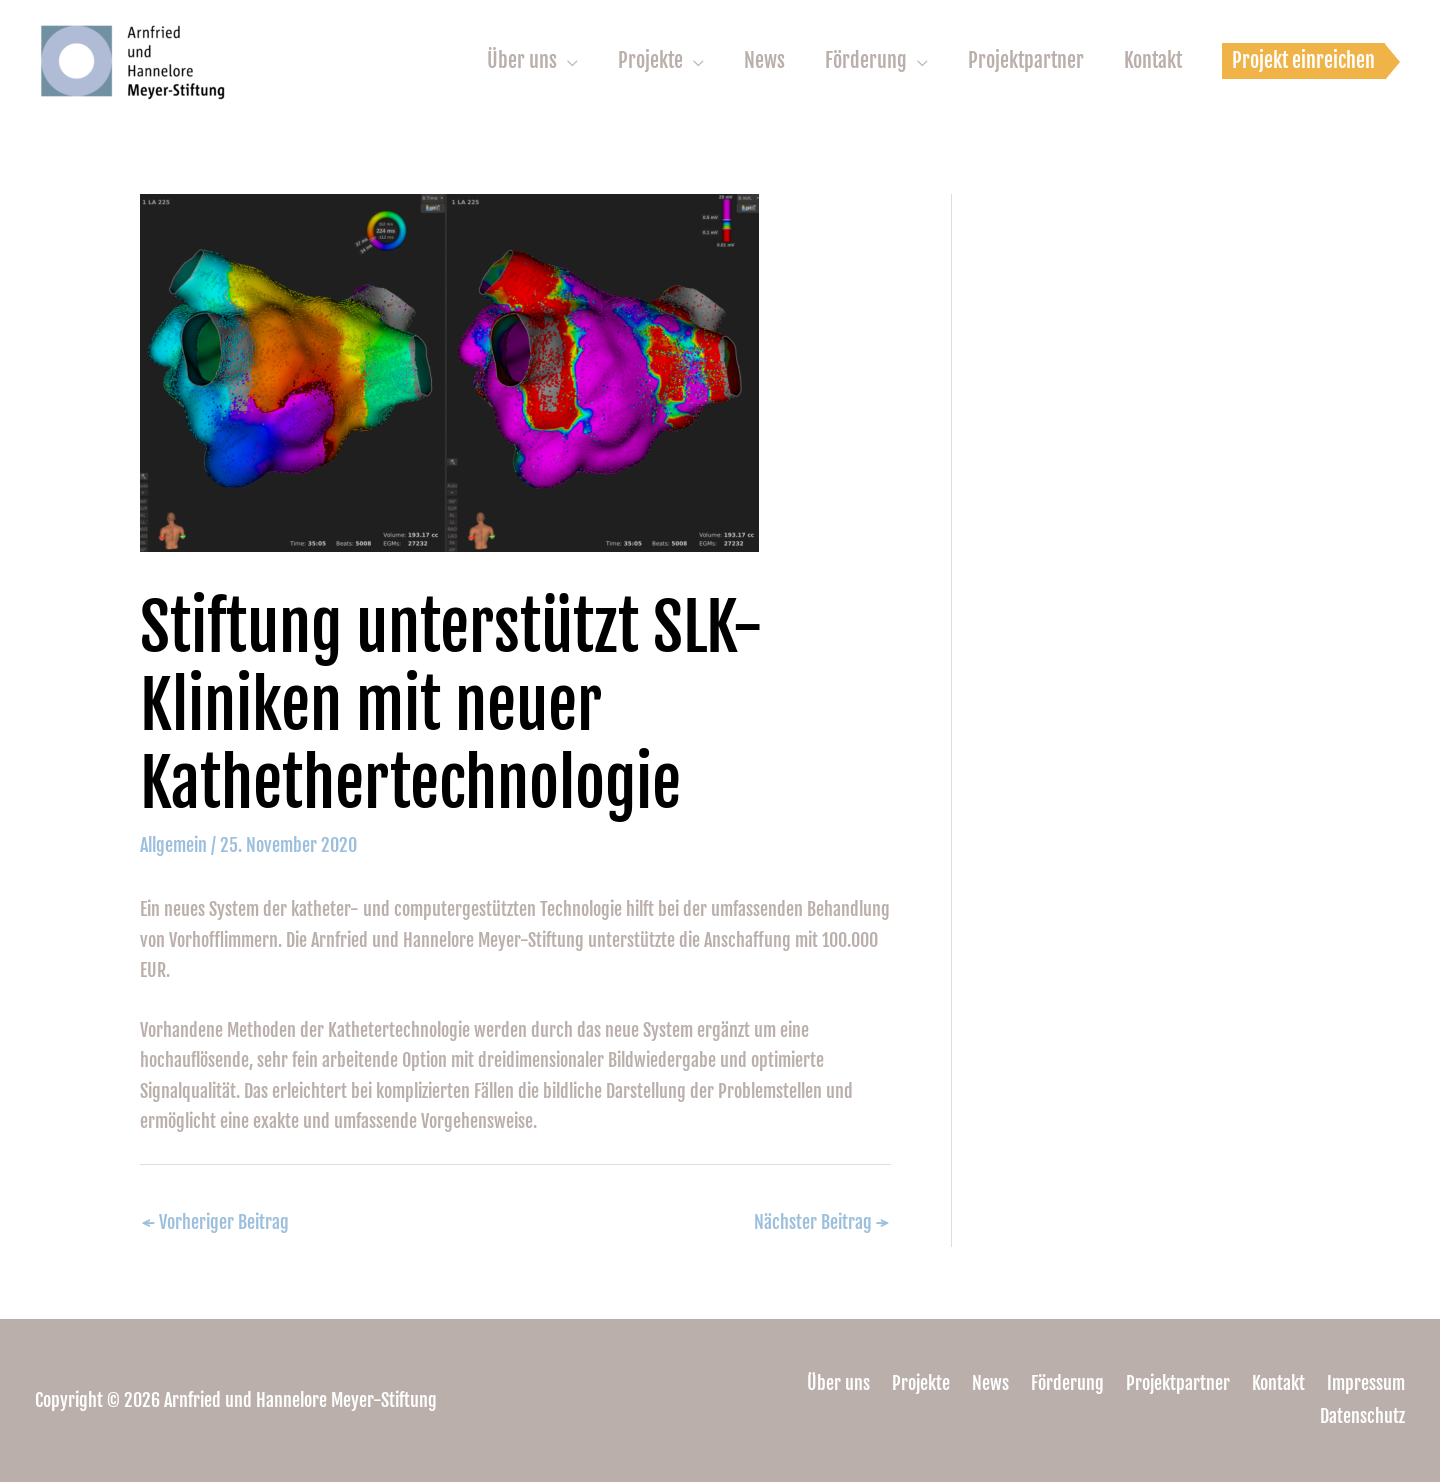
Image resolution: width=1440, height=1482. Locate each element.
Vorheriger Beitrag (215, 1222)
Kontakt (1153, 60)
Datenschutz (1362, 1416)
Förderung (866, 60)
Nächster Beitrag (821, 1222)
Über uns (522, 60)
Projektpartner (1026, 60)
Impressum (1366, 1383)
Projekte (650, 60)
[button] (1303, 61)
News (764, 60)
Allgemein (173, 845)
